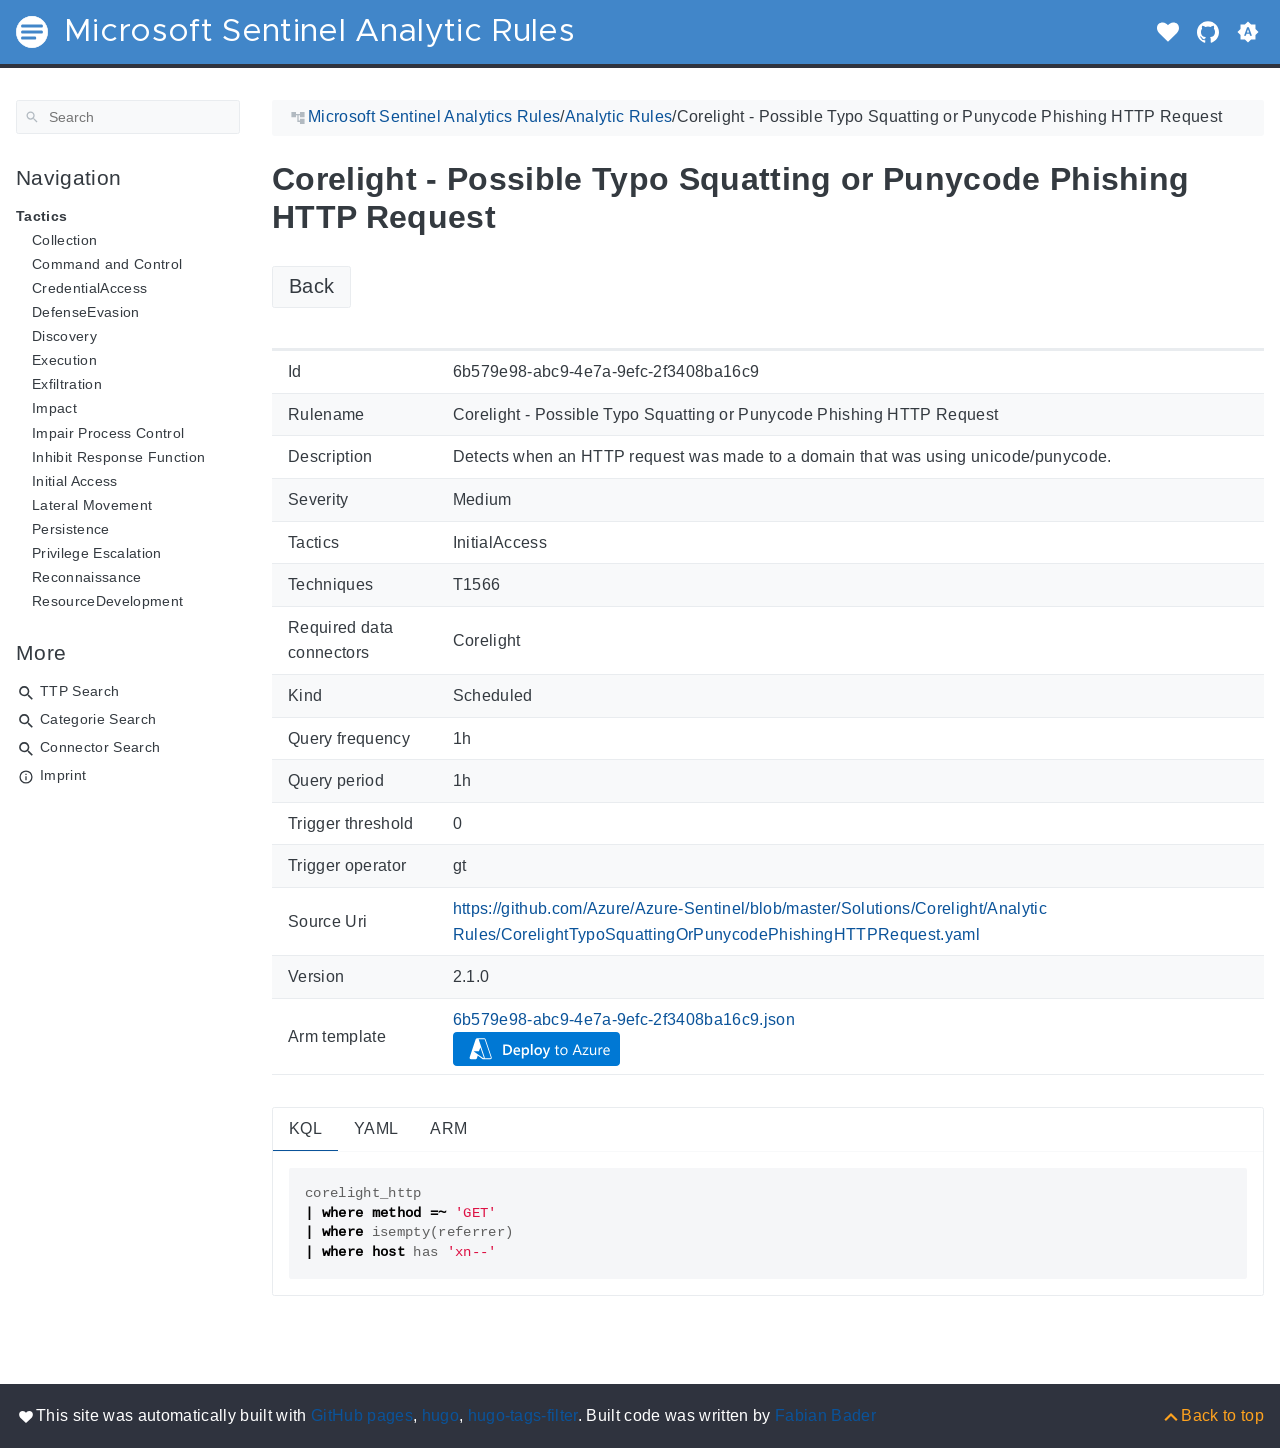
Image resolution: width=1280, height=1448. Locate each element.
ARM (448, 1128)
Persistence (71, 529)
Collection (64, 240)
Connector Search (100, 747)
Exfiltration (67, 384)
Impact (54, 408)
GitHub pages (362, 1415)
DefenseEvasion (86, 312)
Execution (64, 360)
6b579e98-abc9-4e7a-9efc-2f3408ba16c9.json (624, 1019)
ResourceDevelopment (107, 601)
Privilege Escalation (97, 553)
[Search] (128, 117)
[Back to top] (1212, 1415)
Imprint (63, 775)
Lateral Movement (92, 505)
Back (311, 286)
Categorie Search (98, 719)
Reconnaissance (87, 577)
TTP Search (79, 691)
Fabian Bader (825, 1415)
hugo (440, 1415)
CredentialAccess (89, 288)
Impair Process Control (108, 433)
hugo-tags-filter (523, 1415)
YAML (376, 1128)
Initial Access (75, 481)
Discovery (64, 336)
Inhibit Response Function (118, 457)
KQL (305, 1128)
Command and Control (107, 264)
